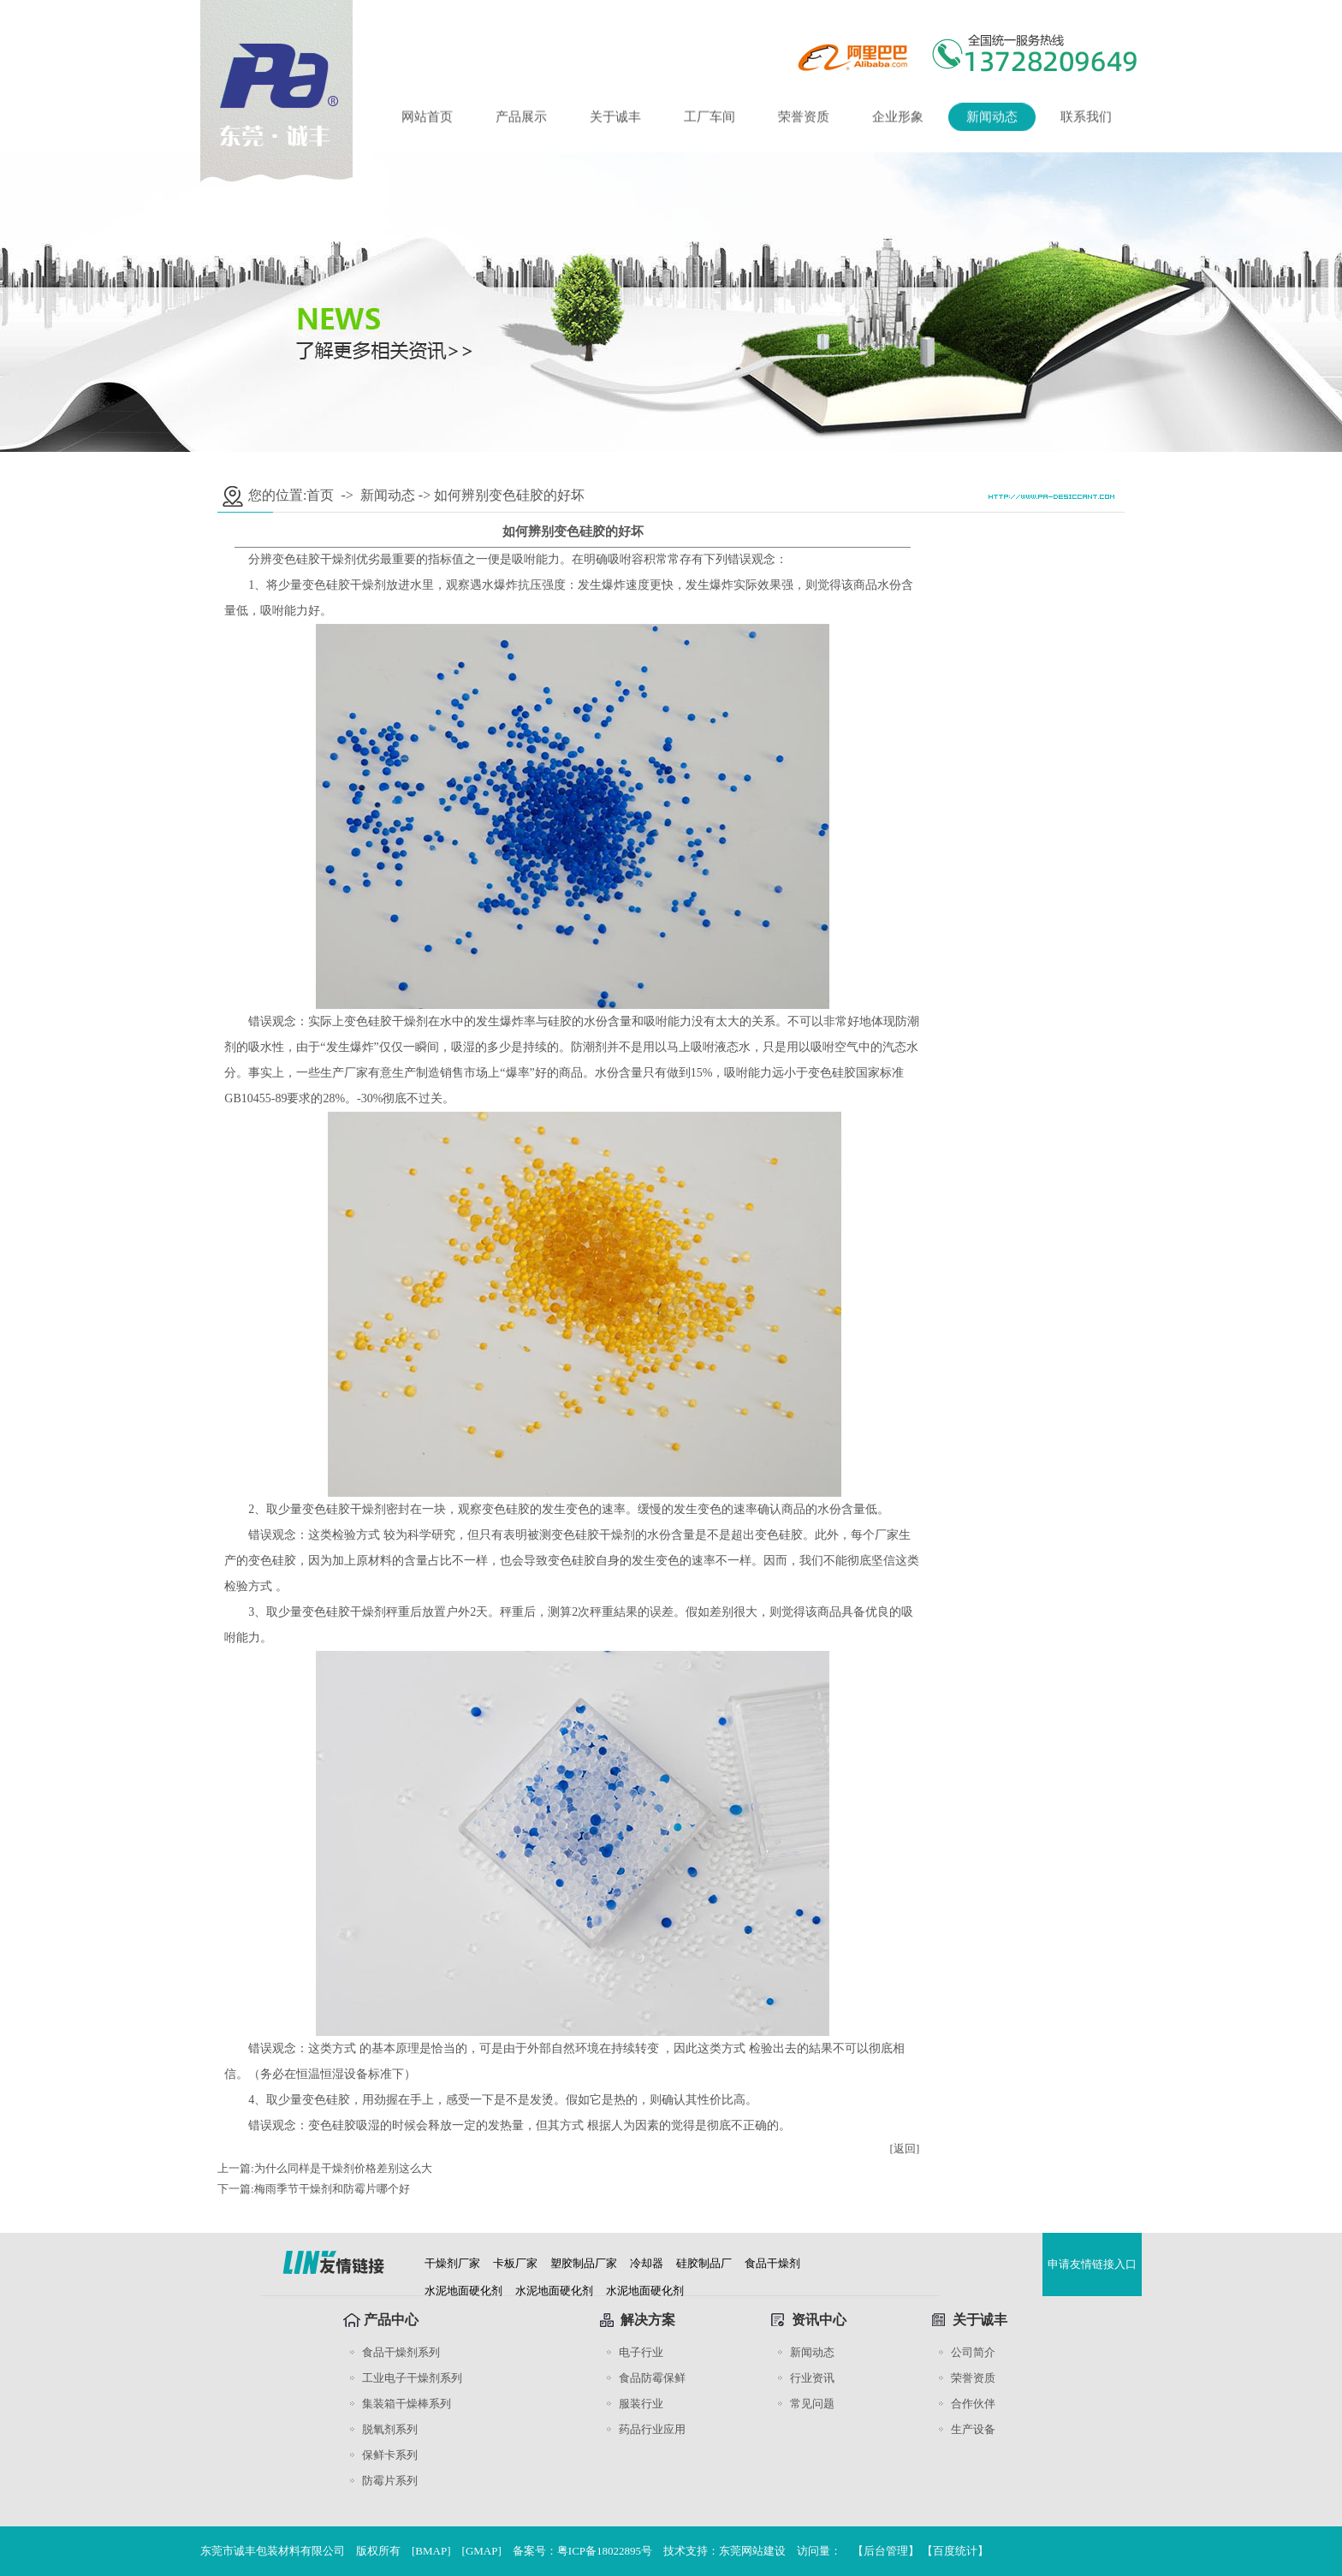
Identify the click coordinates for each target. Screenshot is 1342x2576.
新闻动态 (992, 119)
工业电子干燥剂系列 (412, 2377)
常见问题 (812, 2403)
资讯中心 (819, 2319)
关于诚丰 (615, 119)
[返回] (905, 2148)
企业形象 (897, 119)
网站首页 (427, 119)
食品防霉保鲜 (652, 2377)
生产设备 (973, 2429)
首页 (320, 495)
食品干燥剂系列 (401, 2352)
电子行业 (641, 2352)
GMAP (482, 2550)
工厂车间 (709, 119)
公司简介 (973, 2352)
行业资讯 (812, 2377)
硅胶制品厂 (704, 2263)
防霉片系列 (390, 2480)
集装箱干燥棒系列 (406, 2403)
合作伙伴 (973, 2403)
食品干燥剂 (772, 2263)
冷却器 (646, 2263)
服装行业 (641, 2403)
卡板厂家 (515, 2263)
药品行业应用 (652, 2429)
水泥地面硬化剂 (463, 2290)
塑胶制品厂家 (583, 2263)
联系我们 (1086, 119)
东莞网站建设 (752, 2550)
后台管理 (886, 2550)
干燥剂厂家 (452, 2263)
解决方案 (648, 2319)
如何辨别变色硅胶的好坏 (509, 495)
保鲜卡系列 (390, 2454)
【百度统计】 (955, 2550)
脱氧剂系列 (390, 2429)
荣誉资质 (803, 119)
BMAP (431, 2550)
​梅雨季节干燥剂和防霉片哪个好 (332, 2188)
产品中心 (391, 2319)
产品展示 (521, 119)
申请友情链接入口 (1092, 2264)
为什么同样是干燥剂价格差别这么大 (343, 2168)
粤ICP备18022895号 (604, 2550)
